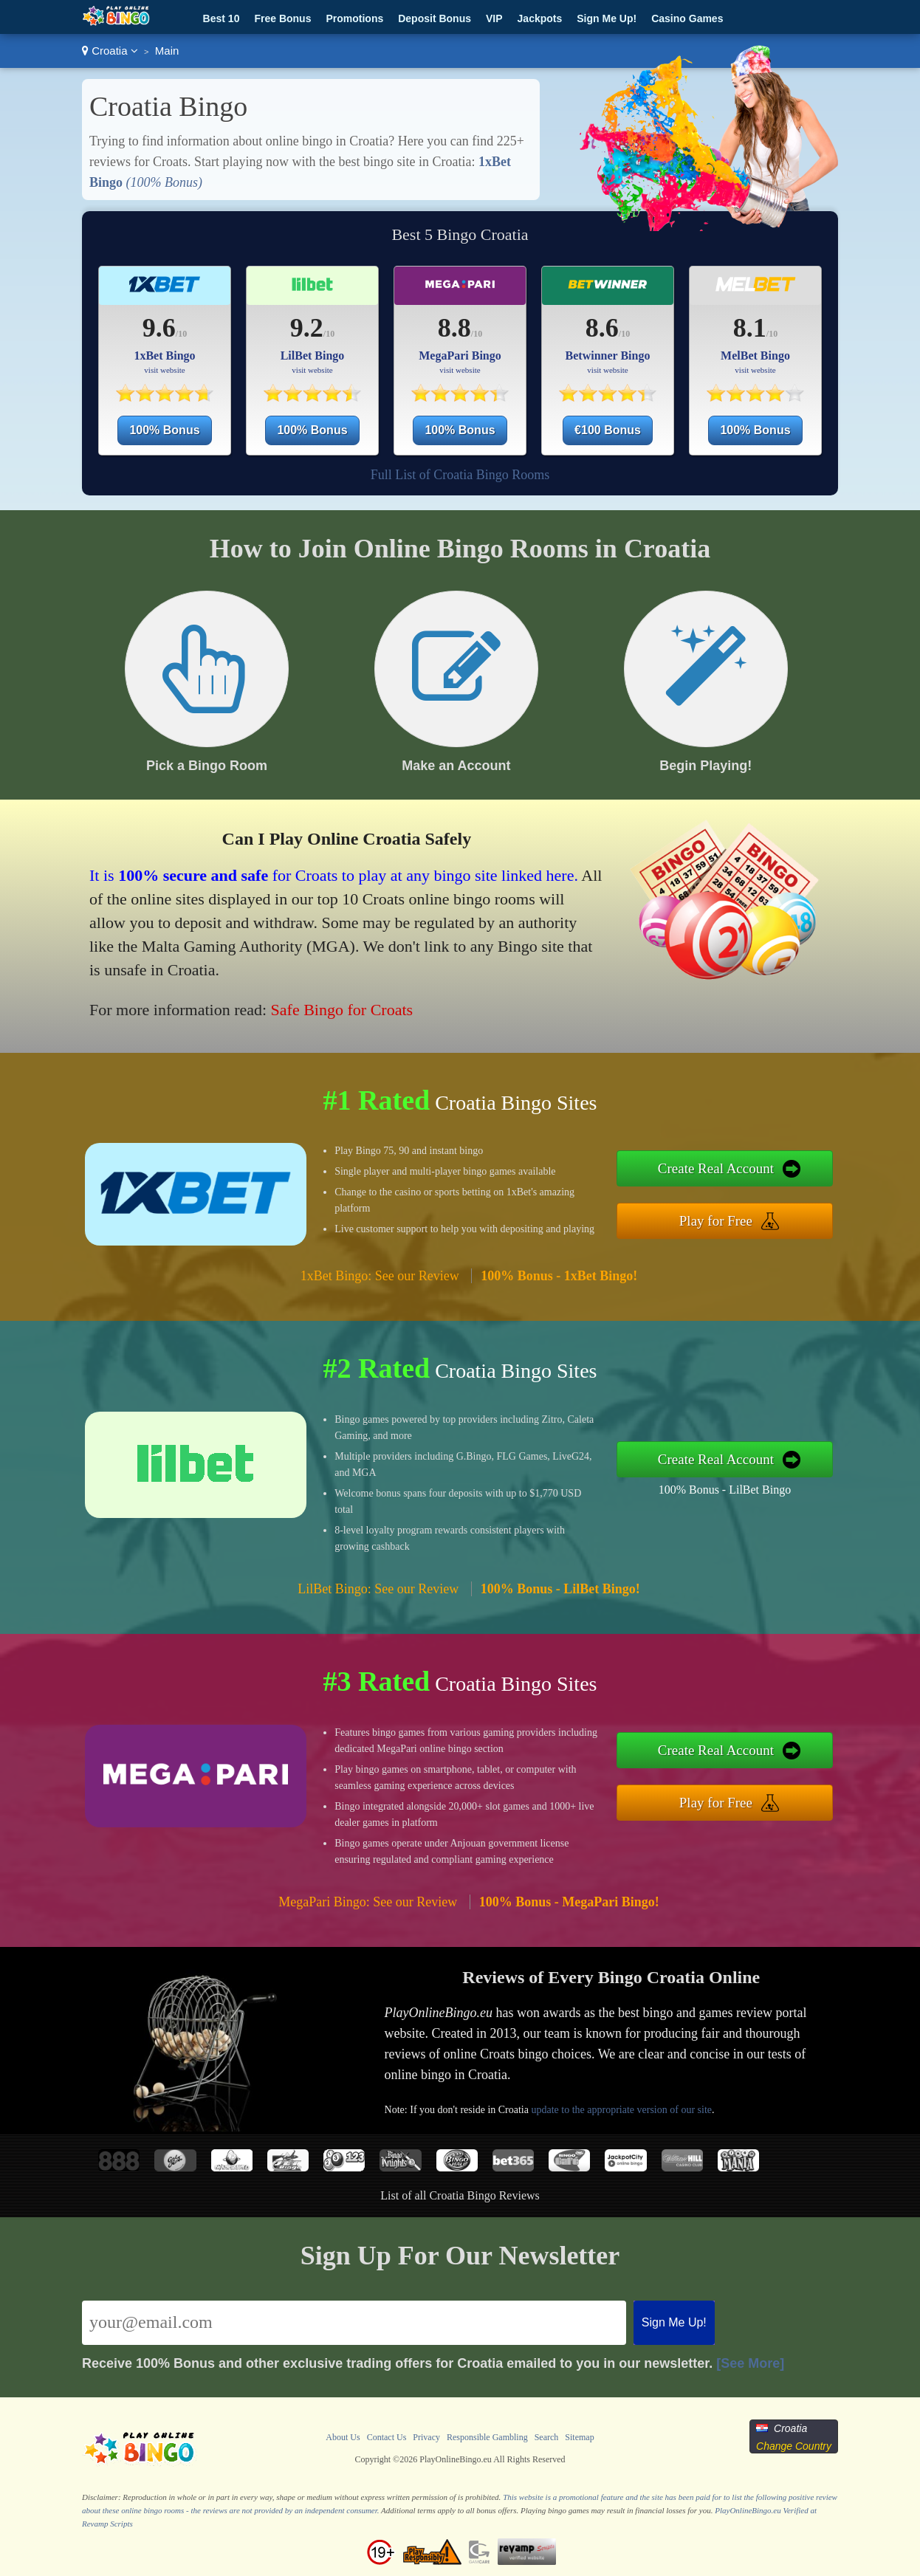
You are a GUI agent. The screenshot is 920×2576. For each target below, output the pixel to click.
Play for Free (715, 1221)
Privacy (426, 2437)
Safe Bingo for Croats (342, 1009)
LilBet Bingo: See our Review (378, 1588)
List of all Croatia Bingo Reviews (460, 2195)
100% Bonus (164, 430)
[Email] (354, 2323)
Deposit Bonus (434, 18)
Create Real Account (716, 1168)
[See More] (750, 2363)
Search (547, 2437)
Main (167, 50)
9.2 (306, 328)
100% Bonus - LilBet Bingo (725, 1489)
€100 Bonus (607, 430)
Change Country (793, 2446)
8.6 (602, 328)
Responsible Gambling (487, 2437)
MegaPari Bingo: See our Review (367, 1902)
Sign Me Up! (606, 18)
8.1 (749, 328)
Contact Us (387, 2437)
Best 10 (221, 18)
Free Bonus (282, 18)
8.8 (454, 328)
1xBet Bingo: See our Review (380, 1275)
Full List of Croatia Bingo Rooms (460, 474)
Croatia (110, 50)
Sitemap (579, 2437)
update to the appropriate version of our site (621, 2109)
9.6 (159, 328)
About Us (343, 2437)
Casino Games (687, 18)
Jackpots (540, 18)
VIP (494, 18)
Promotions (354, 18)
